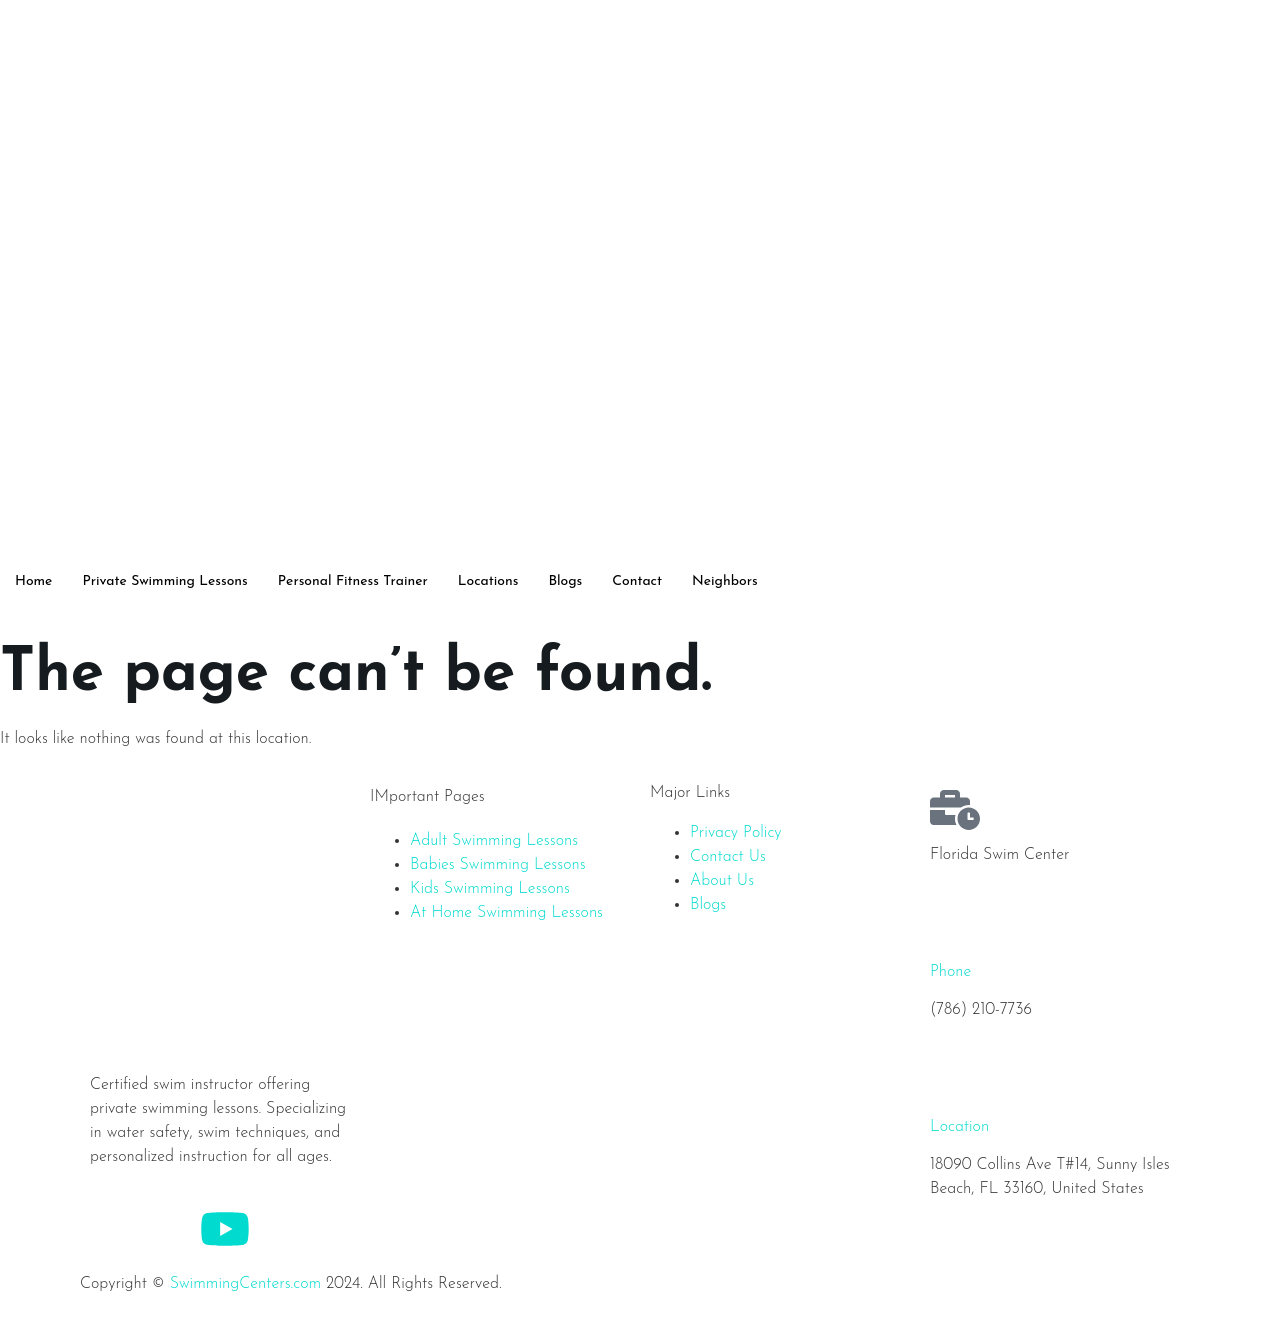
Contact (637, 581)
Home (33, 581)
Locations (488, 581)
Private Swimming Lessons (164, 581)
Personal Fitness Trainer (353, 581)
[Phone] (955, 927)
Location (959, 1127)
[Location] (955, 1082)
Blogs (565, 581)
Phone (950, 972)
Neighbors (725, 581)
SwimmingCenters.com (245, 1284)
